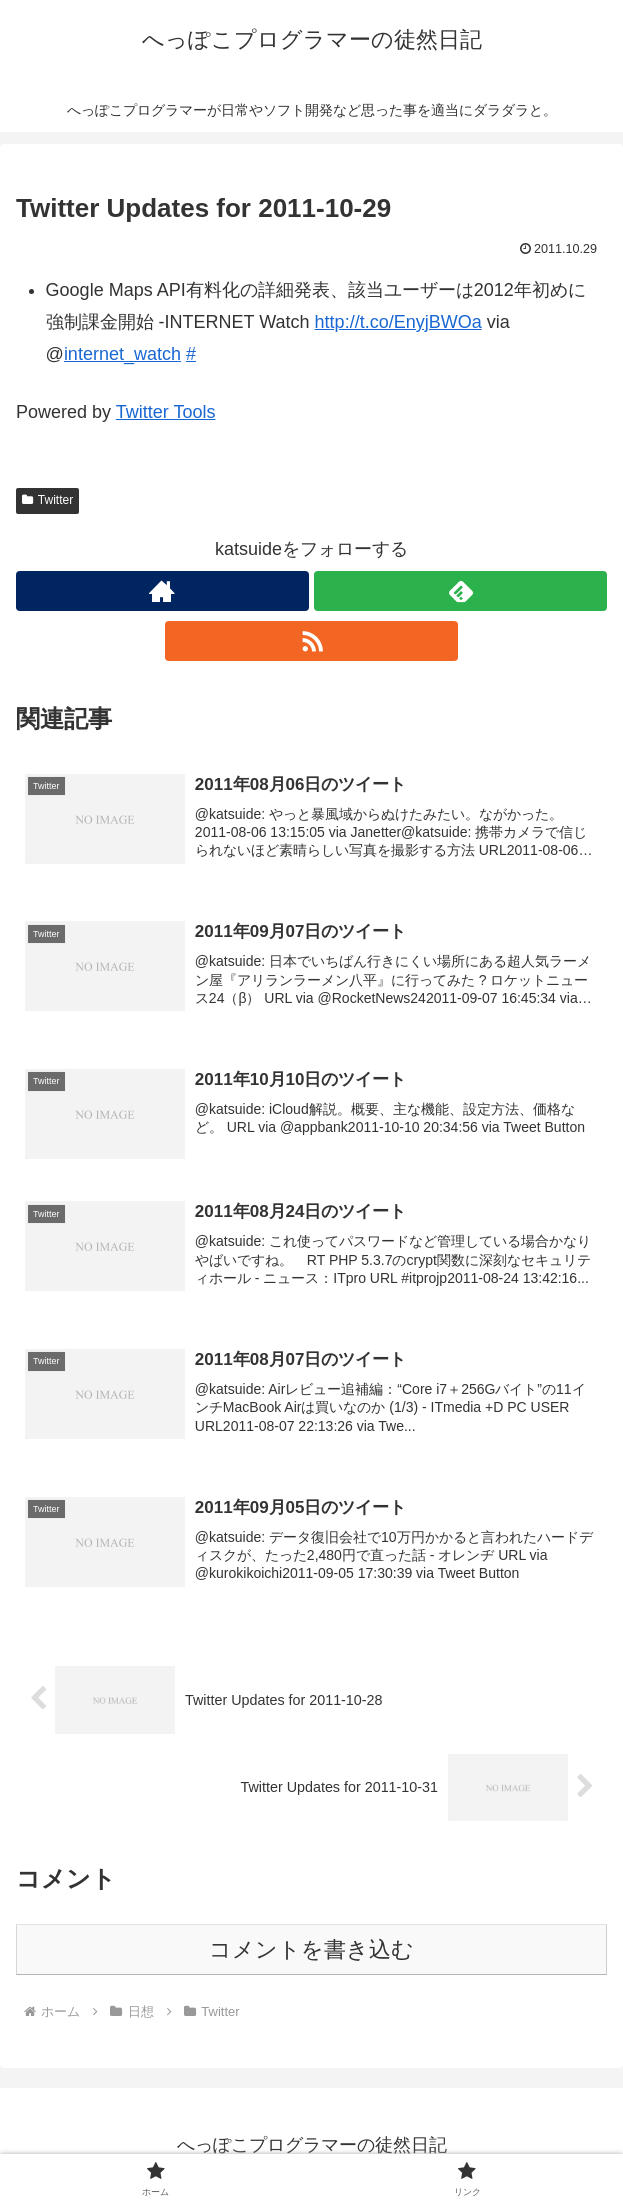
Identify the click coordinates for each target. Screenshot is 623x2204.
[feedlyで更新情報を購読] (460, 591)
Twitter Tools (166, 412)
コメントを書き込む (311, 1949)
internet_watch (122, 354)
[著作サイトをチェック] (162, 591)
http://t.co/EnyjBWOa (398, 322)
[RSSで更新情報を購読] (311, 641)
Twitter (47, 500)
